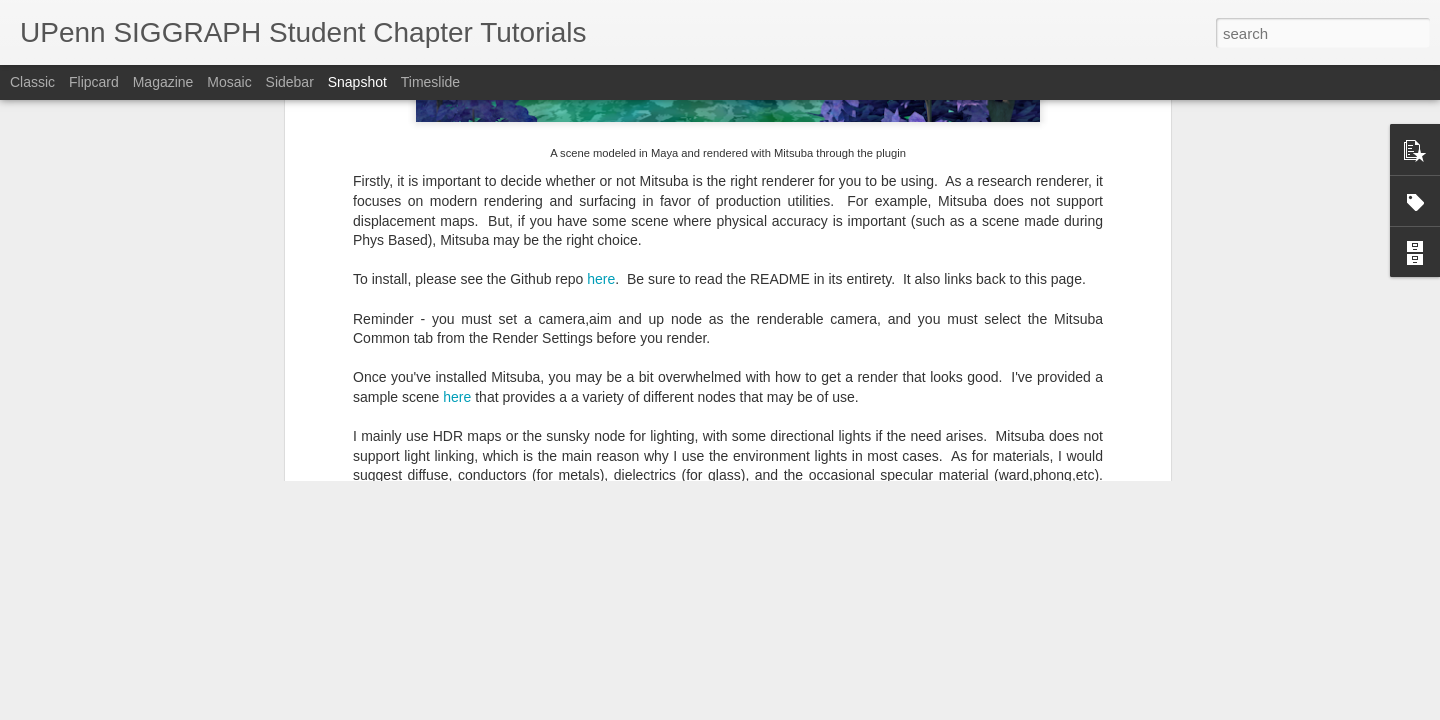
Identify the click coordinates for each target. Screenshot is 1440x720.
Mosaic (229, 82)
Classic (32, 82)
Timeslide (430, 82)
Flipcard (94, 82)
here (601, 120)
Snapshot (357, 82)
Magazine (163, 82)
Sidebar (290, 82)
